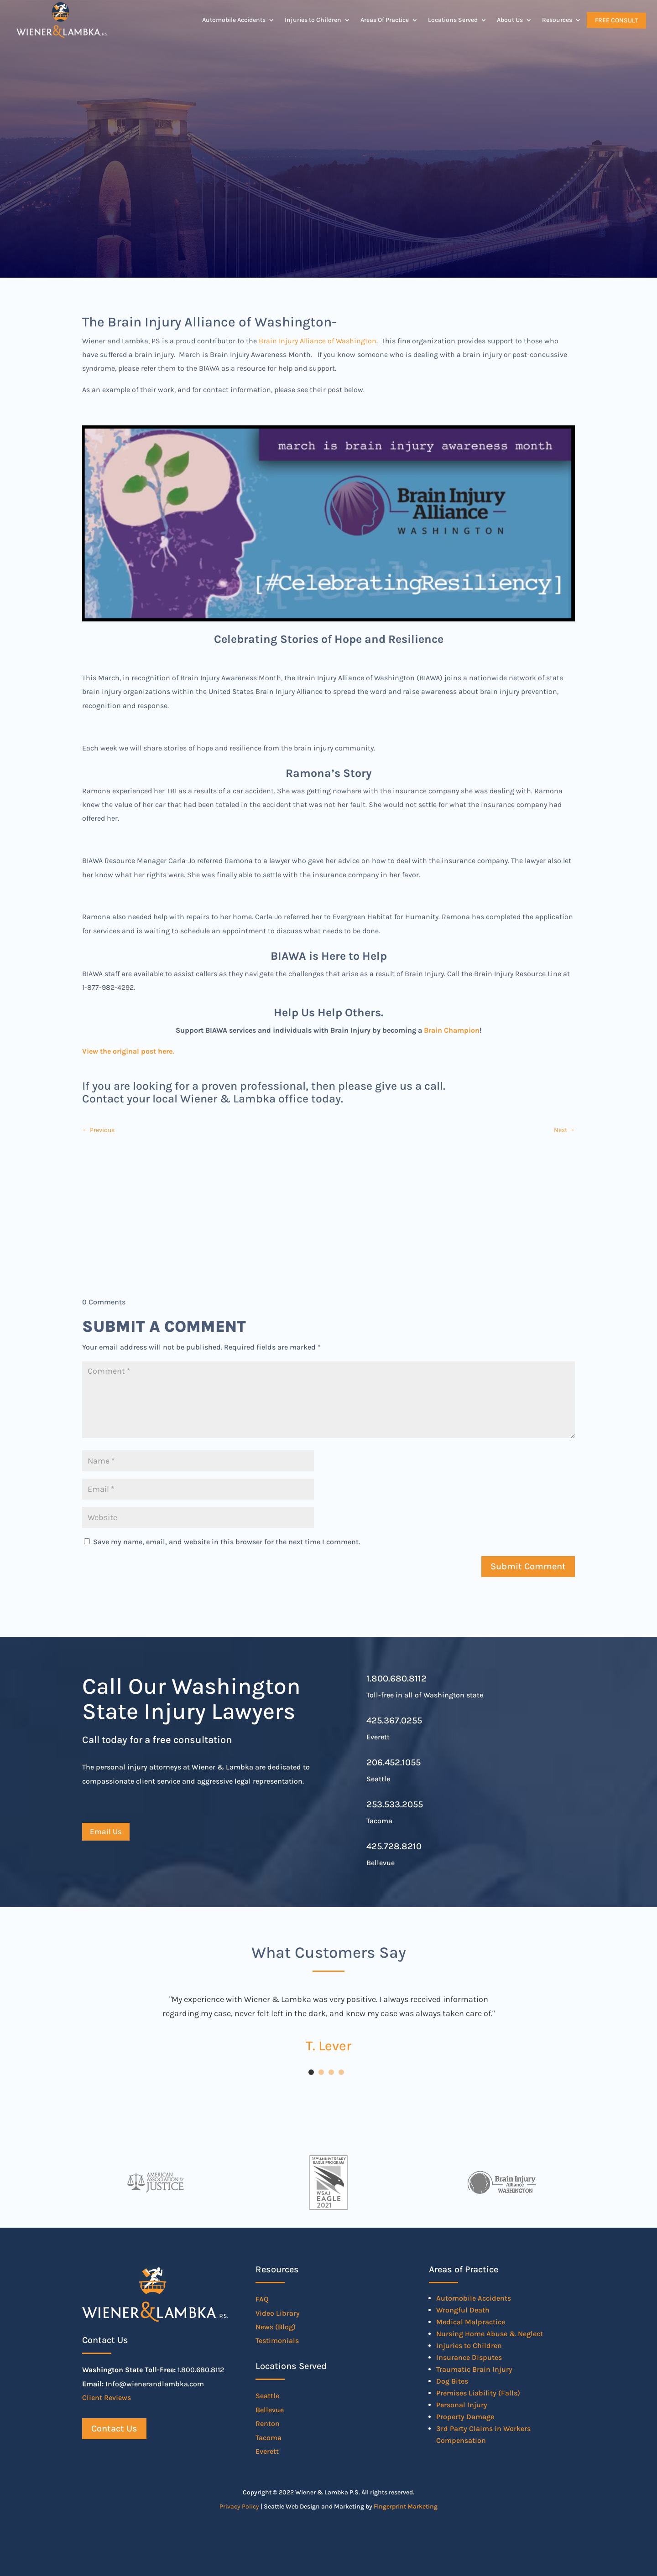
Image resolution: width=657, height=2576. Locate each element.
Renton (268, 2423)
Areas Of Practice (384, 20)
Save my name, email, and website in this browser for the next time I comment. (226, 1541)
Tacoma (269, 2437)
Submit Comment (528, 1566)
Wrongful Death (463, 2310)
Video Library (278, 2313)
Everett (267, 2451)
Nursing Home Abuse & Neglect (489, 2333)
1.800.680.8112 (396, 1678)
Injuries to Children (313, 20)
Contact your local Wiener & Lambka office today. (212, 1098)
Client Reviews (106, 2397)
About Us (510, 20)
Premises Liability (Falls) (478, 2393)
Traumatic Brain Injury (474, 2369)
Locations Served (453, 20)
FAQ (262, 2299)
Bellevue (270, 2409)
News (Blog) (276, 2327)
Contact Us (114, 2428)
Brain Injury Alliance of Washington (317, 340)
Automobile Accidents (234, 20)
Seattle (267, 2395)
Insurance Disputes (469, 2357)
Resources (557, 20)
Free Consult (615, 20)
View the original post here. (128, 1051)
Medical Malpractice (470, 2321)
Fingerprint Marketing (406, 2506)
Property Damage (465, 2416)
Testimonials (277, 2340)
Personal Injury (461, 2404)
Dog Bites (452, 2381)
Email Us (106, 1831)
